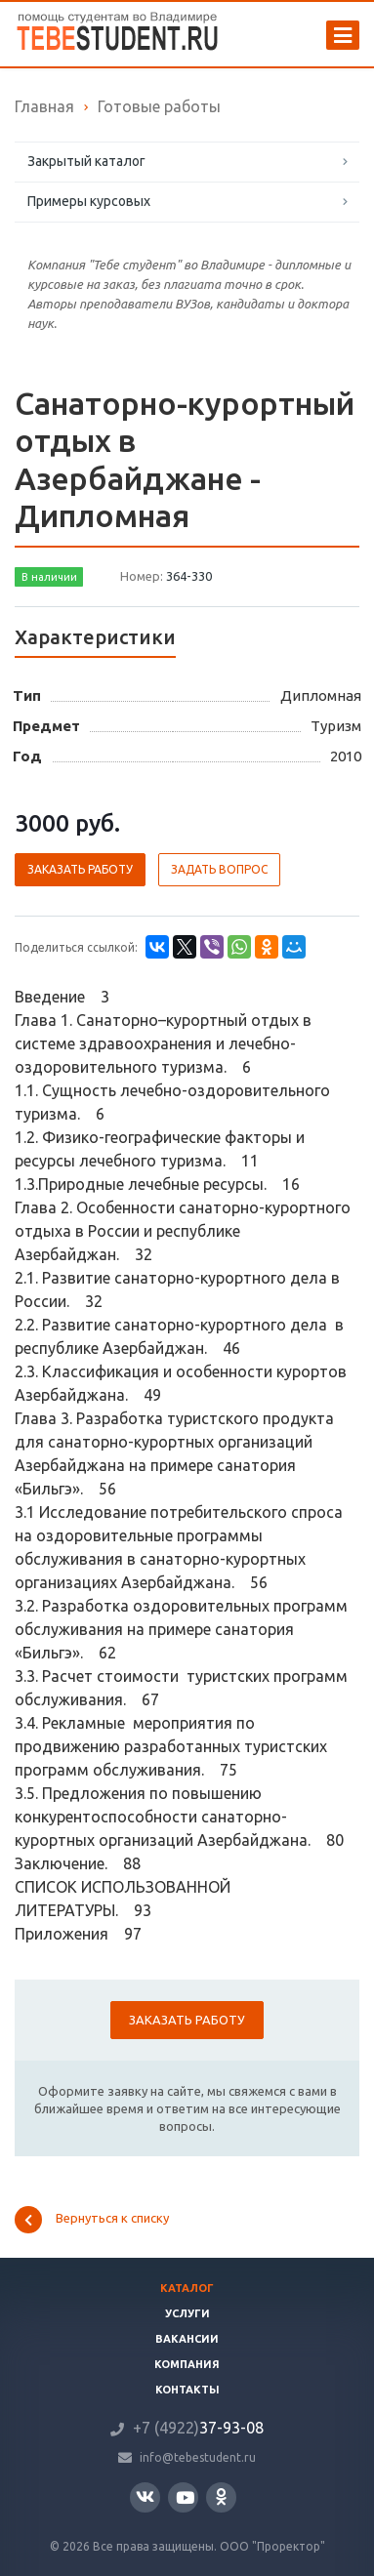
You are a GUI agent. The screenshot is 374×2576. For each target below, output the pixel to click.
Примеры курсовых (88, 201)
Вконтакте (145, 2496)
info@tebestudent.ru (198, 2457)
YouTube (185, 2497)
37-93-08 (198, 2427)
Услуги (187, 2313)
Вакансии (187, 2339)
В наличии (49, 577)
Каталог (187, 2288)
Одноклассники (221, 2496)
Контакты (187, 2389)
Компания (187, 2364)
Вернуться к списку (92, 2219)
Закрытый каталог (86, 161)
